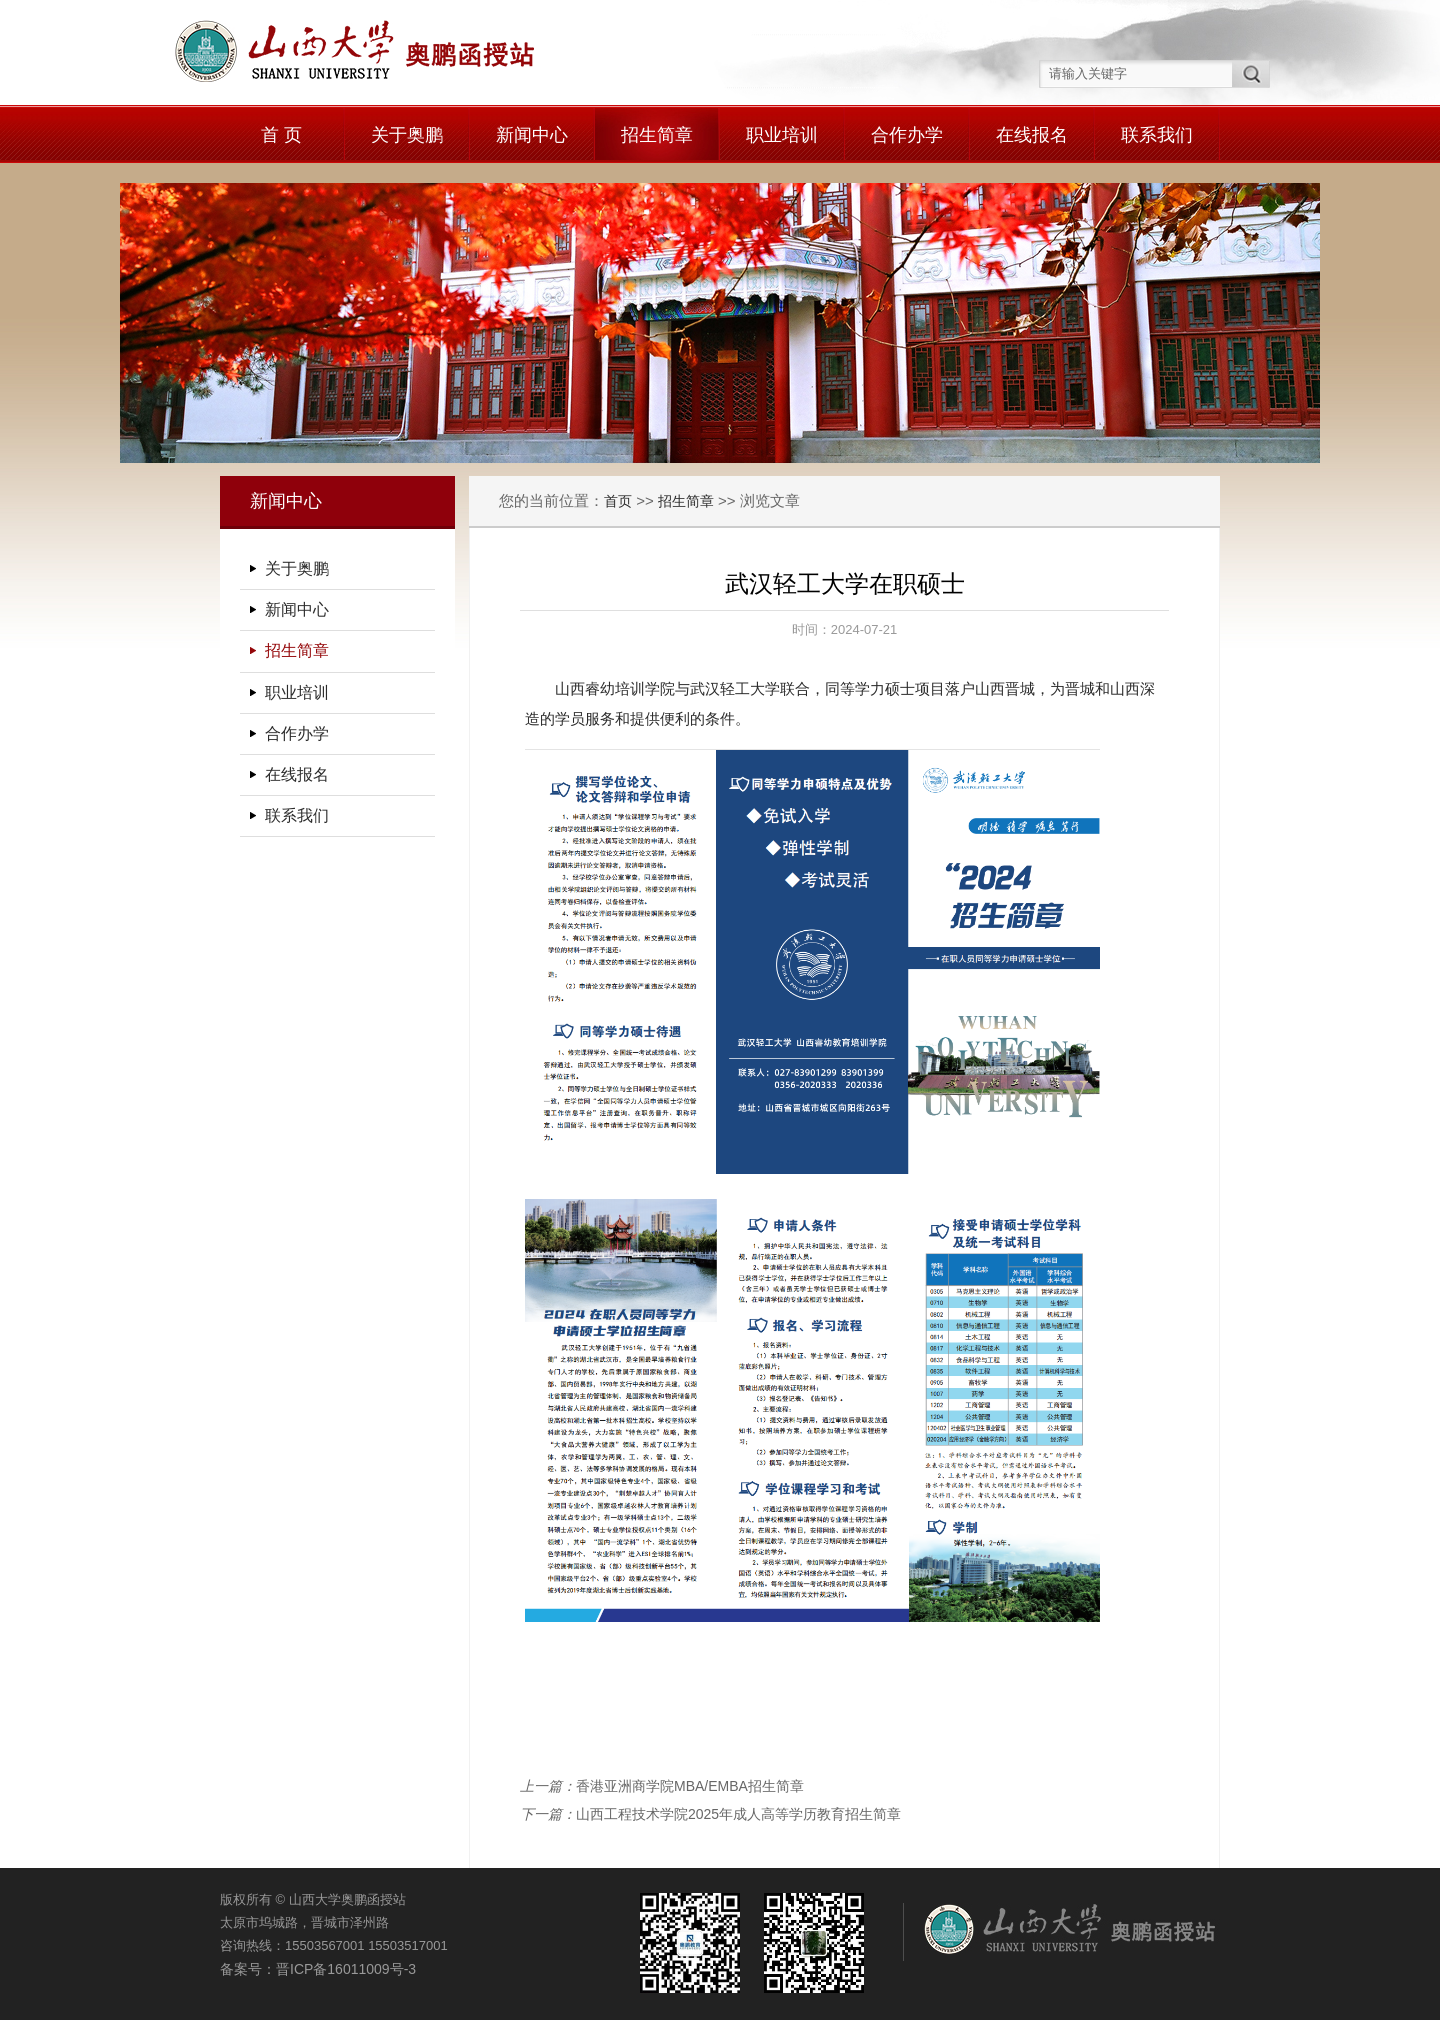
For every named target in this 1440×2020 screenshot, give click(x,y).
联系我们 (1157, 135)
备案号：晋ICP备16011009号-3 (318, 1969)
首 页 (281, 135)
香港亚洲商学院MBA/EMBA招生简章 (690, 1786)
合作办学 (907, 135)
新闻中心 (532, 135)
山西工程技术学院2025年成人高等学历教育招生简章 (738, 1814)
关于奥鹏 (407, 135)
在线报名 (1032, 135)
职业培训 (782, 135)
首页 (618, 501)
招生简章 (657, 135)
